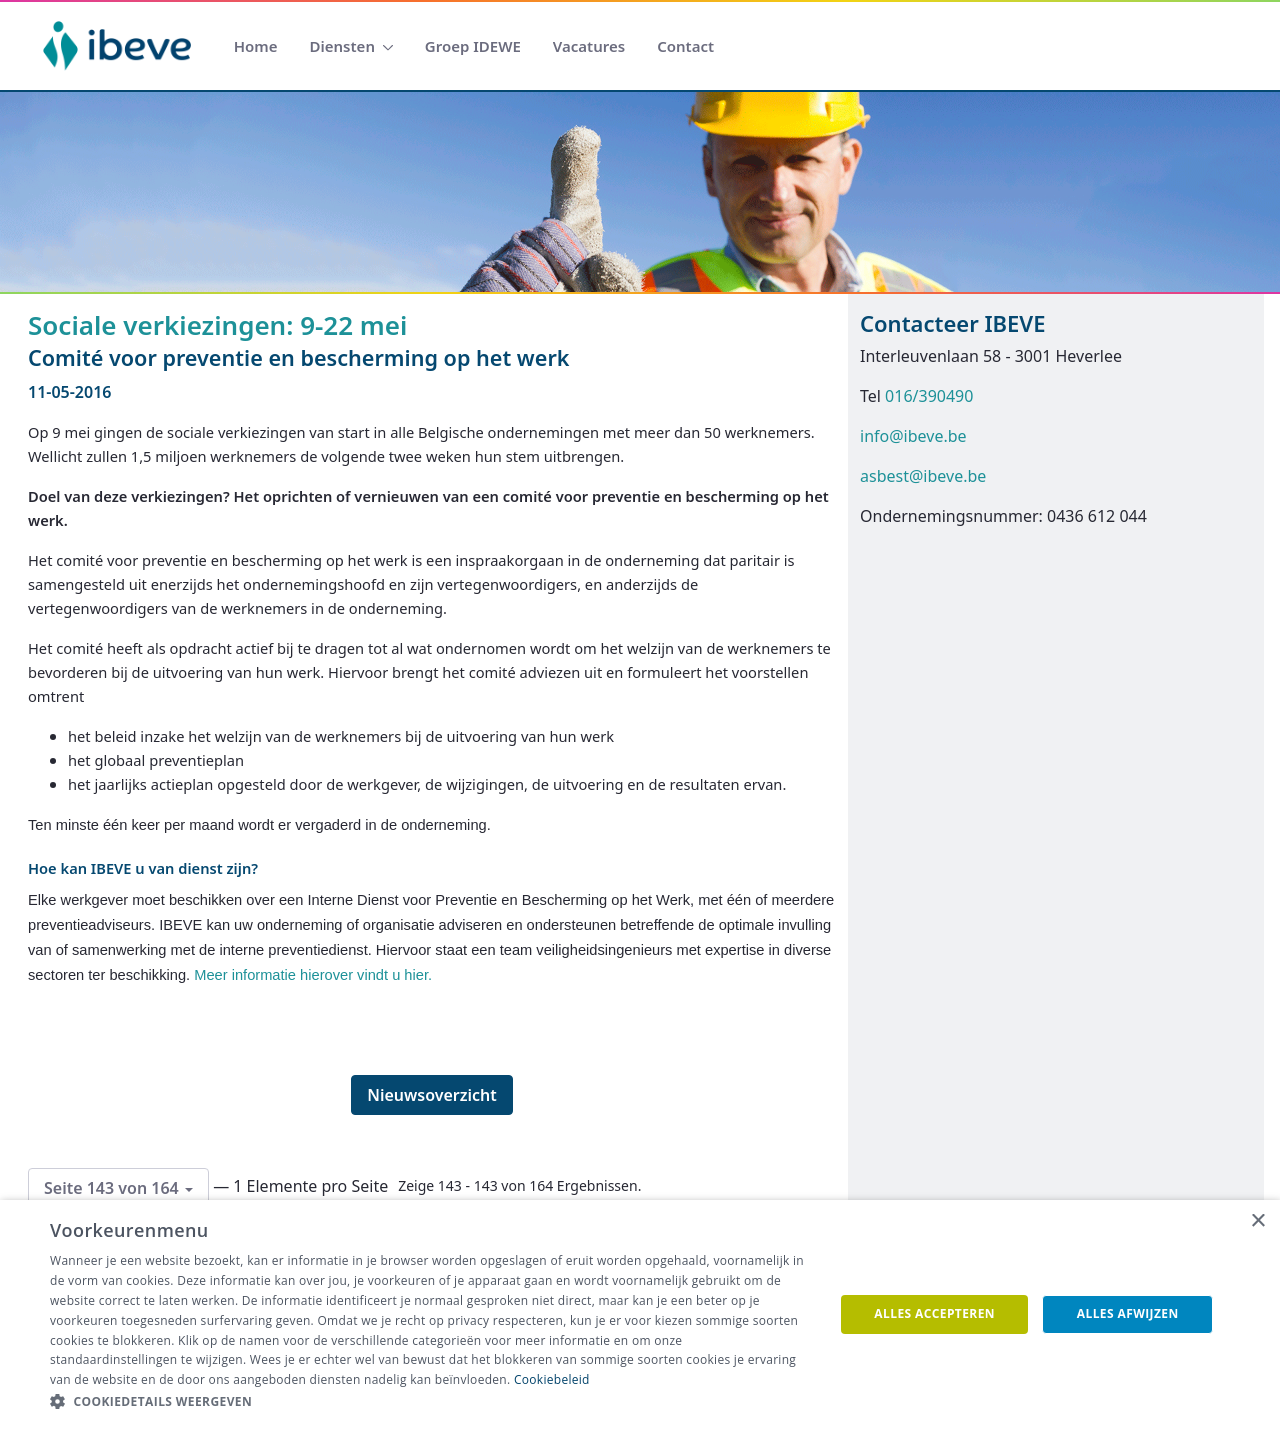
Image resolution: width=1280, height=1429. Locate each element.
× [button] (1257, 1221)
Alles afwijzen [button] (1128, 1313)
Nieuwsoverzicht (432, 1095)
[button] (430, 1402)
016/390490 (929, 396)
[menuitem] (256, 46)
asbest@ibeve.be (923, 476)
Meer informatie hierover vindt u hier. (313, 975)
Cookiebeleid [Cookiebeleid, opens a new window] (552, 1379)
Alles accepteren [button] (934, 1313)
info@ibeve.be (913, 436)
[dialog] (640, 1314)
